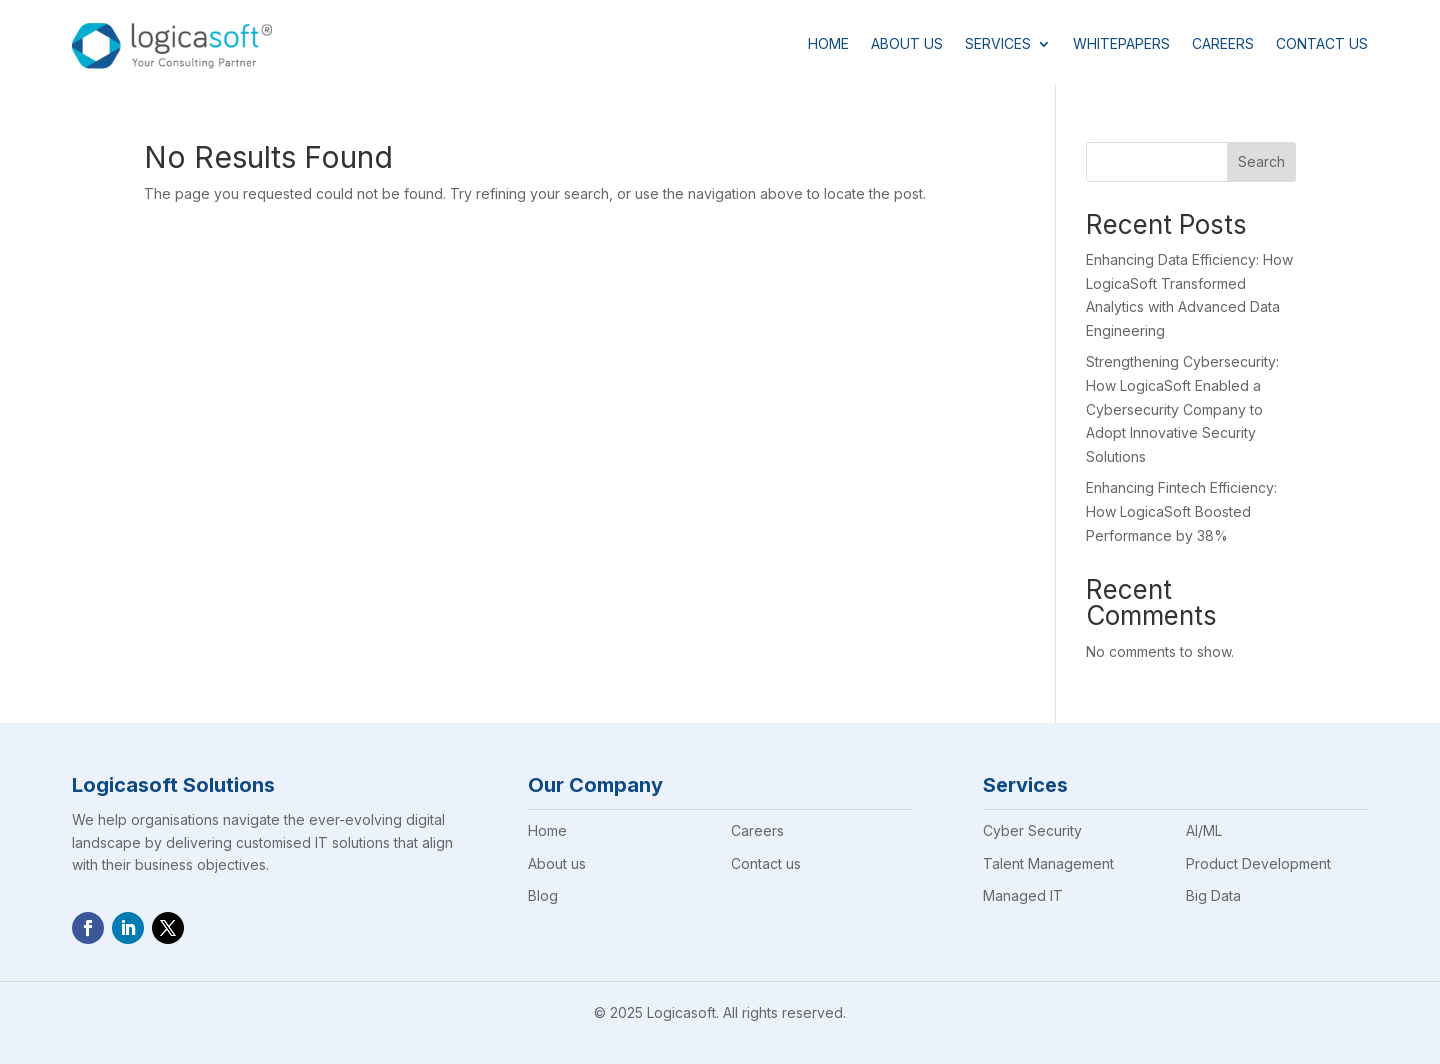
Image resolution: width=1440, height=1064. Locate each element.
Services (998, 43)
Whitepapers (1121, 43)
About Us (907, 43)
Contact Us (1322, 43)
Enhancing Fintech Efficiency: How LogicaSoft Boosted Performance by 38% (1181, 511)
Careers (1223, 43)
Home (828, 43)
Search (1261, 161)
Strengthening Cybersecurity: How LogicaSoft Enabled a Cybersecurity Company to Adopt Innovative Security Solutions (1182, 409)
